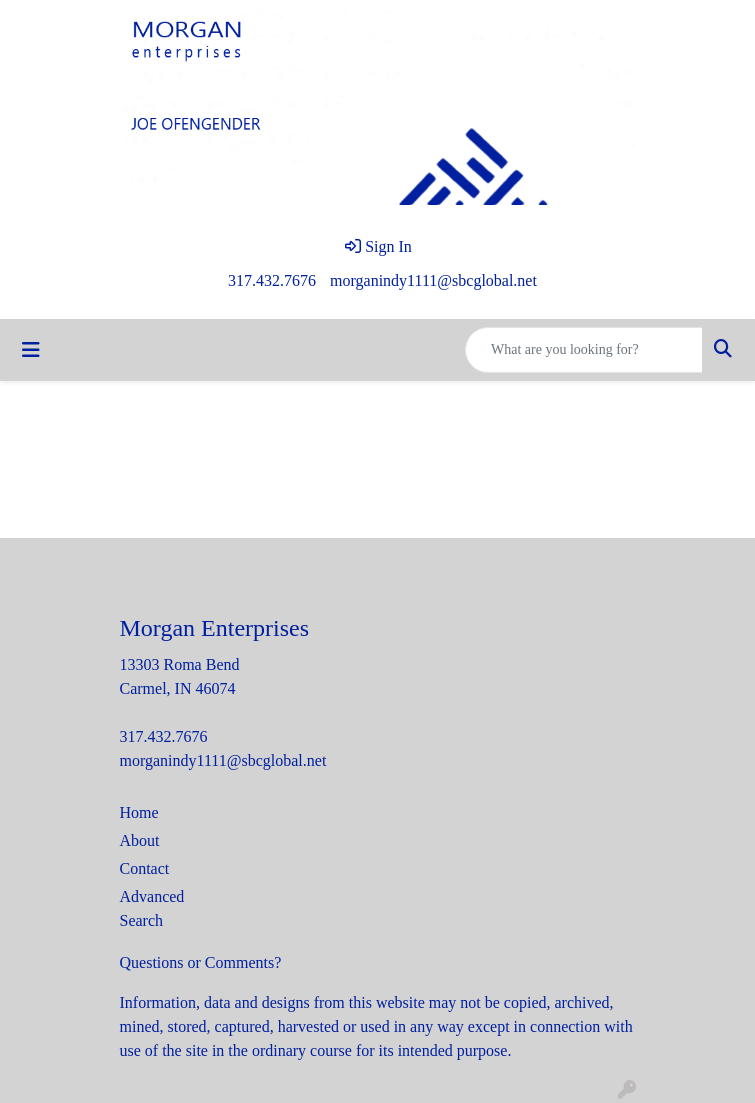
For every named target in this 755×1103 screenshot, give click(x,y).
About (140, 840)
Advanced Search (152, 908)
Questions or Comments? (201, 962)
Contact (145, 868)
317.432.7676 (272, 280)
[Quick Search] (584, 350)
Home (139, 812)
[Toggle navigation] (31, 350)
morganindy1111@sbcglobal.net (433, 280)
